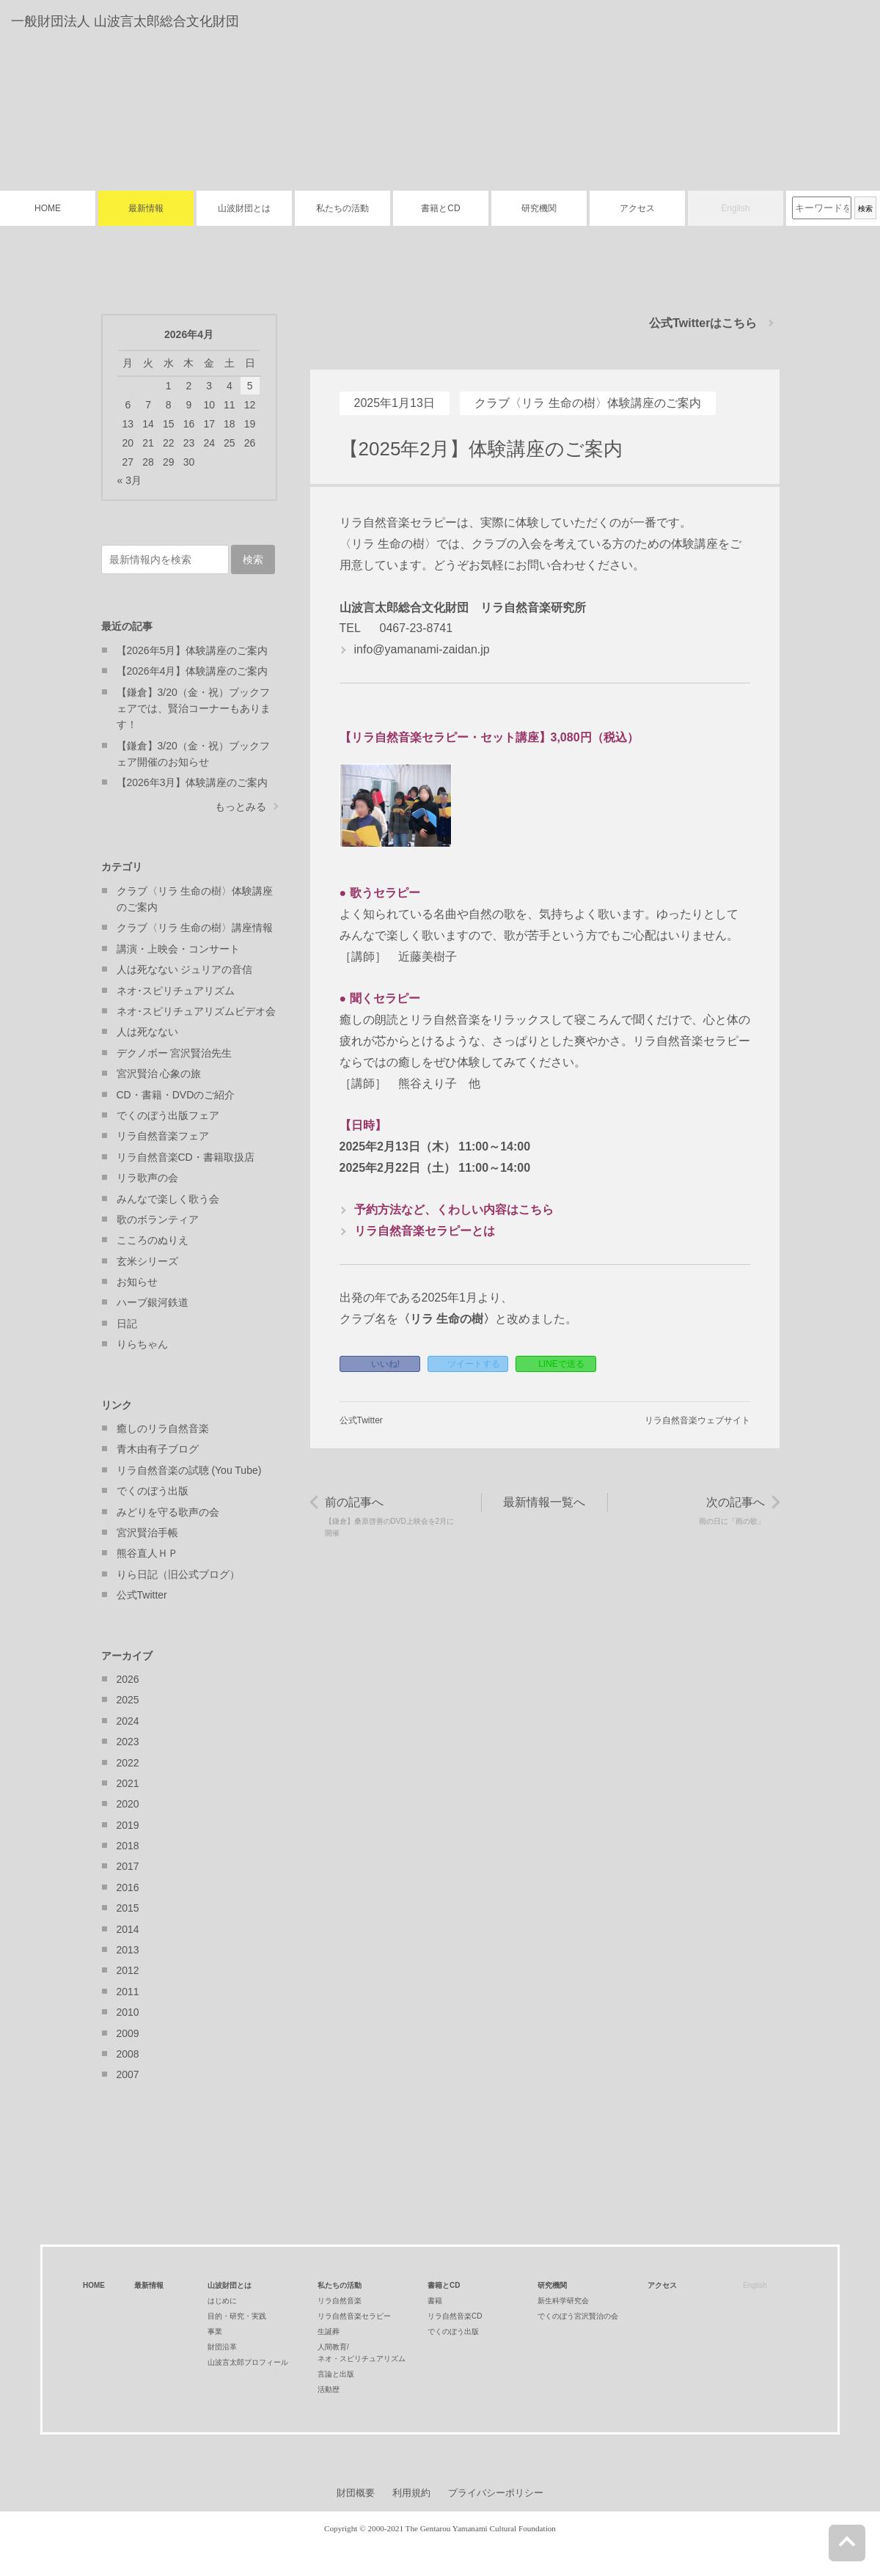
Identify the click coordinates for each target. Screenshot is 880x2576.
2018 (128, 1846)
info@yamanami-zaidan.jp (422, 649)
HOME (47, 208)
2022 (128, 1763)
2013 (128, 1950)
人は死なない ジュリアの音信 (185, 969)
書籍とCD (440, 208)
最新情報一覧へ (544, 1502)
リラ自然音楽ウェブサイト (697, 1420)
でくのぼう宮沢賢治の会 (578, 2316)
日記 (127, 1323)
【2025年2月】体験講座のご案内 (481, 449)
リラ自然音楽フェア (163, 1136)
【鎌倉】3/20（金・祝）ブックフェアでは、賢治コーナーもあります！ (194, 708)
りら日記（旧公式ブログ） (178, 1574)
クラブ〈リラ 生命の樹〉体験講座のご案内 (587, 403)
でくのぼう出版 (152, 1491)
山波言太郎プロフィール (248, 2362)
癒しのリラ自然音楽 (163, 1428)
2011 (128, 1991)
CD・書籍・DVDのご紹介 (176, 1095)
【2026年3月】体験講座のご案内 (192, 782)
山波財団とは (244, 208)
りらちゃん (142, 1344)
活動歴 (329, 2389)
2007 (128, 2074)
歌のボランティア (158, 1219)
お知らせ (137, 1282)
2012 (128, 1970)
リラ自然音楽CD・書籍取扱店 (185, 1157)
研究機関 (539, 208)
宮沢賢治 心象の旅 (159, 1073)
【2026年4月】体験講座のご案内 (192, 671)
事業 (215, 2331)
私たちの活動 (342, 208)
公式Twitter (361, 1420)
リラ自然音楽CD (455, 2316)
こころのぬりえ (152, 1240)
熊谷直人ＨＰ (147, 1553)
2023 (128, 1741)
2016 (128, 1887)
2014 (128, 1929)
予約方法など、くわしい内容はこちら (454, 1209)
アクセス (637, 208)
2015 (128, 1908)
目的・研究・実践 (237, 2316)
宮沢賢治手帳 (147, 1532)
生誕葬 (329, 2331)
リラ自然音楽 (340, 2301)
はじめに (222, 2301)
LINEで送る (561, 1364)
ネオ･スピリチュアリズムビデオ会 (196, 1011)
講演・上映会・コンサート (178, 949)
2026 (128, 1679)
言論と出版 (336, 2374)
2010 (128, 2012)
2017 (128, 1866)
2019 (128, 1825)
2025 (128, 1700)
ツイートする (473, 1364)
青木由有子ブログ (158, 1449)
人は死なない (147, 1032)
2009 (128, 2033)
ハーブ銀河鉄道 (152, 1302)
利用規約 (411, 2492)
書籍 (435, 2301)
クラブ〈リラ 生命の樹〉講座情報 (195, 927)
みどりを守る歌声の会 (168, 1512)
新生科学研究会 (563, 2301)
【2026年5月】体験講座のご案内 (192, 650)
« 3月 (129, 480)
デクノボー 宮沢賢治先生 (174, 1053)
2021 (128, 1783)
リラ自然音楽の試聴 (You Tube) (189, 1470)
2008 (128, 2054)
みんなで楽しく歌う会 (168, 1199)
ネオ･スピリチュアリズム (176, 991)
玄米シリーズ (147, 1261)
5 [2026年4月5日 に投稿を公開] (250, 386)
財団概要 (356, 2492)
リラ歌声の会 (147, 1178)
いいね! (385, 1364)
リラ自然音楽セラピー (354, 2316)
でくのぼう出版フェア (168, 1115)
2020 (128, 1804)
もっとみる (240, 806)
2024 (128, 1721)
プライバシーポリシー (495, 2492)
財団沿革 (222, 2347)
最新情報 (146, 208)
